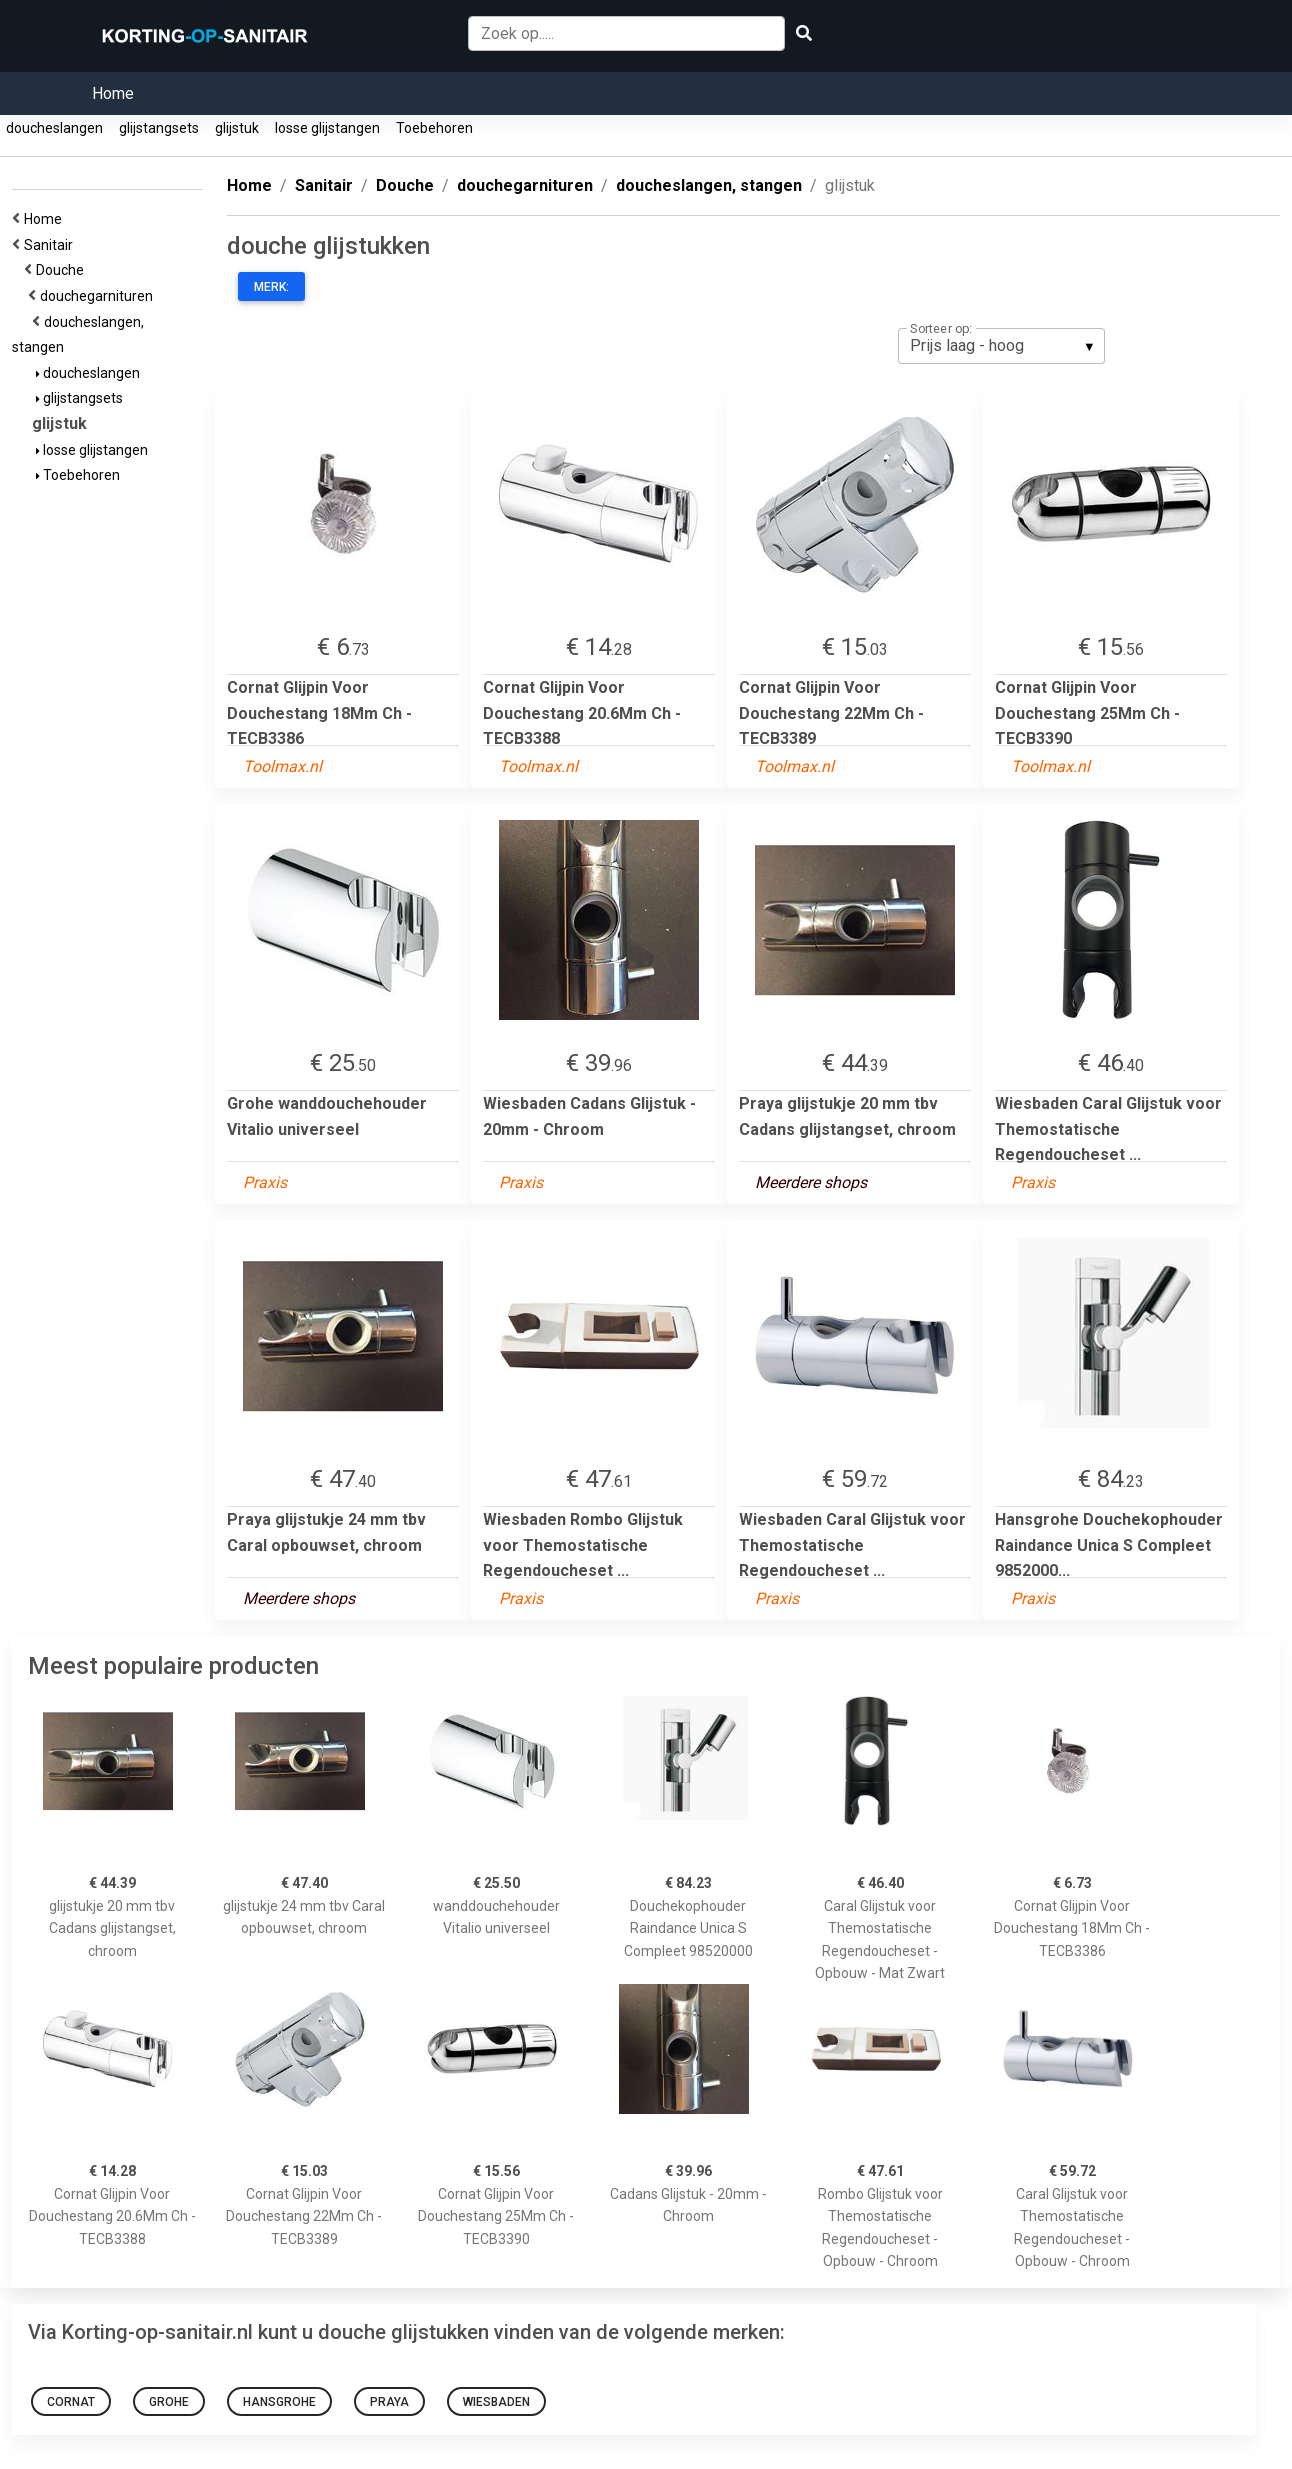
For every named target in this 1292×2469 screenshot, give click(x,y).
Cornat (71, 2402)
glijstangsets (159, 128)
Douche (63, 270)
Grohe (169, 2402)
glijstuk (237, 128)
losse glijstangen (327, 128)
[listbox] (1001, 346)
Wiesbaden (496, 2402)
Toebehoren (434, 128)
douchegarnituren (99, 296)
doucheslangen (54, 128)
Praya (389, 2402)
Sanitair (51, 245)
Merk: (271, 287)
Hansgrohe (279, 2402)
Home (113, 93)
